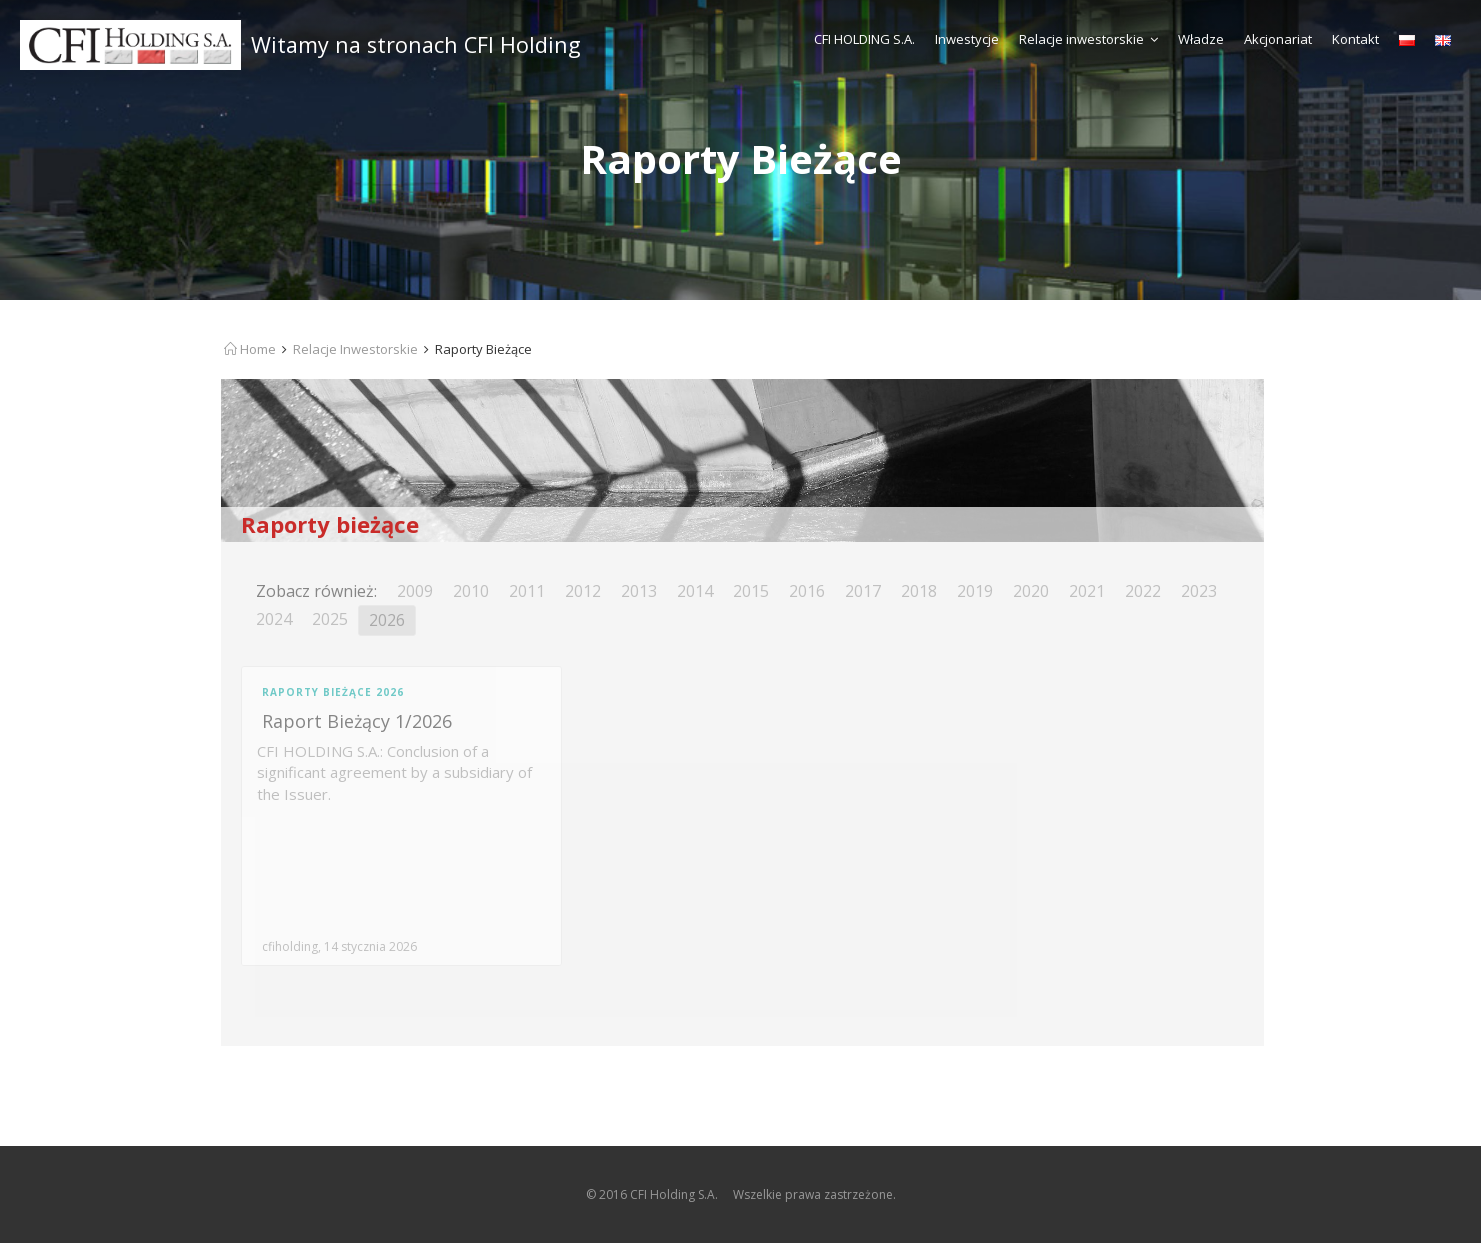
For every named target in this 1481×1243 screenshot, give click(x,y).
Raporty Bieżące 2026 (333, 692)
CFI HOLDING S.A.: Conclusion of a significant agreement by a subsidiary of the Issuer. (394, 772)
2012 (583, 591)
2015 (751, 591)
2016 (807, 591)
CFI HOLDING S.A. (864, 39)
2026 (387, 620)
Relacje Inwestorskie (355, 349)
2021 (1087, 591)
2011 (527, 591)
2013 (639, 591)
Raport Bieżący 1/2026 (357, 721)
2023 (1199, 591)
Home (250, 349)
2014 (695, 591)
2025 (330, 619)
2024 (274, 619)
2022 (1143, 591)
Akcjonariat (1278, 39)
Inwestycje (967, 39)
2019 (975, 591)
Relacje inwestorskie (1088, 39)
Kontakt (1355, 39)
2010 (471, 591)
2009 (415, 591)
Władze (1201, 39)
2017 (863, 591)
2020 (1031, 591)
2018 (919, 591)
